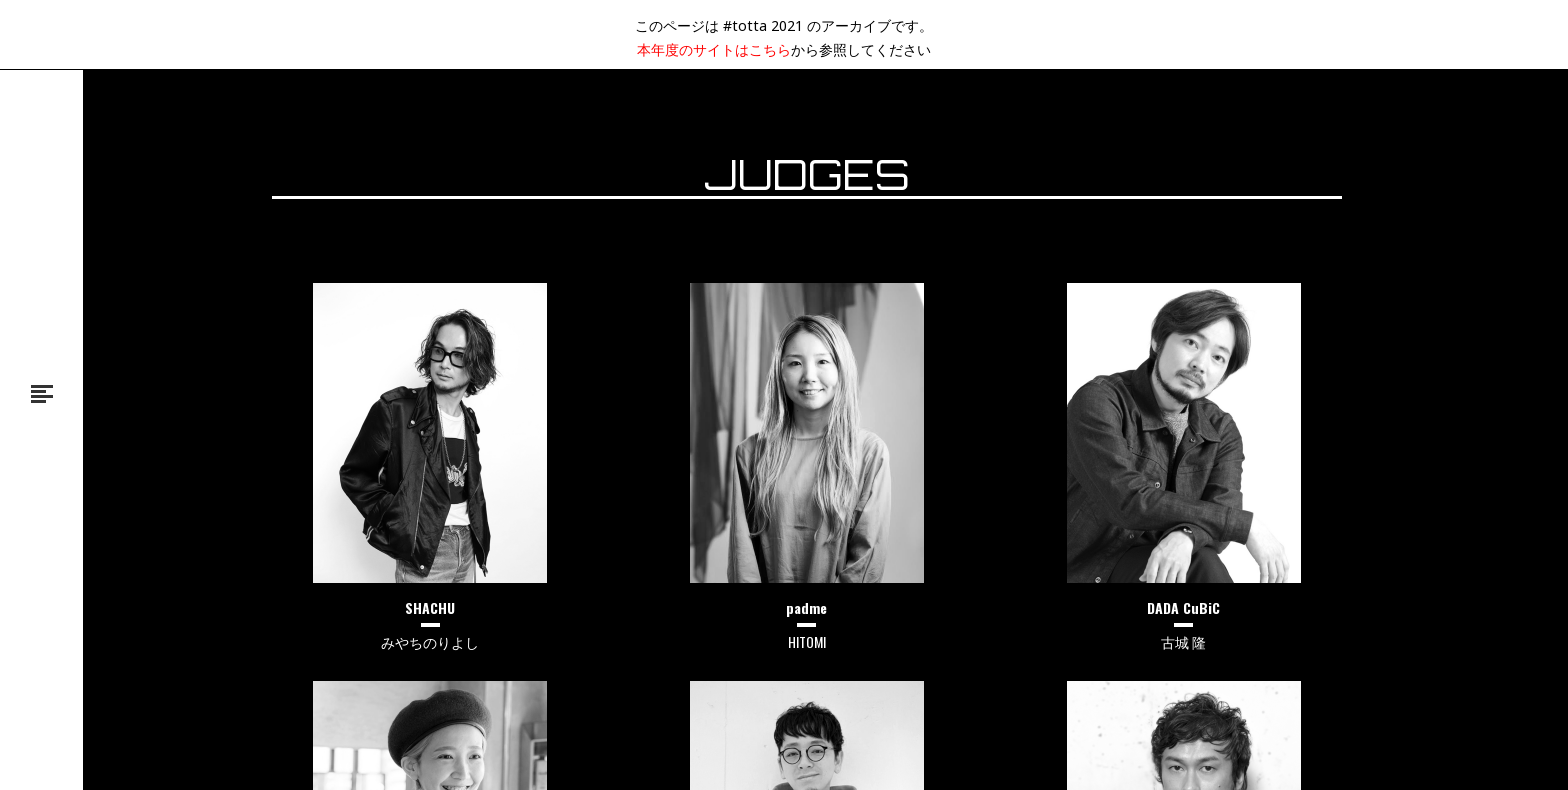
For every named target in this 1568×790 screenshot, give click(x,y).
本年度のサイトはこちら (714, 49)
